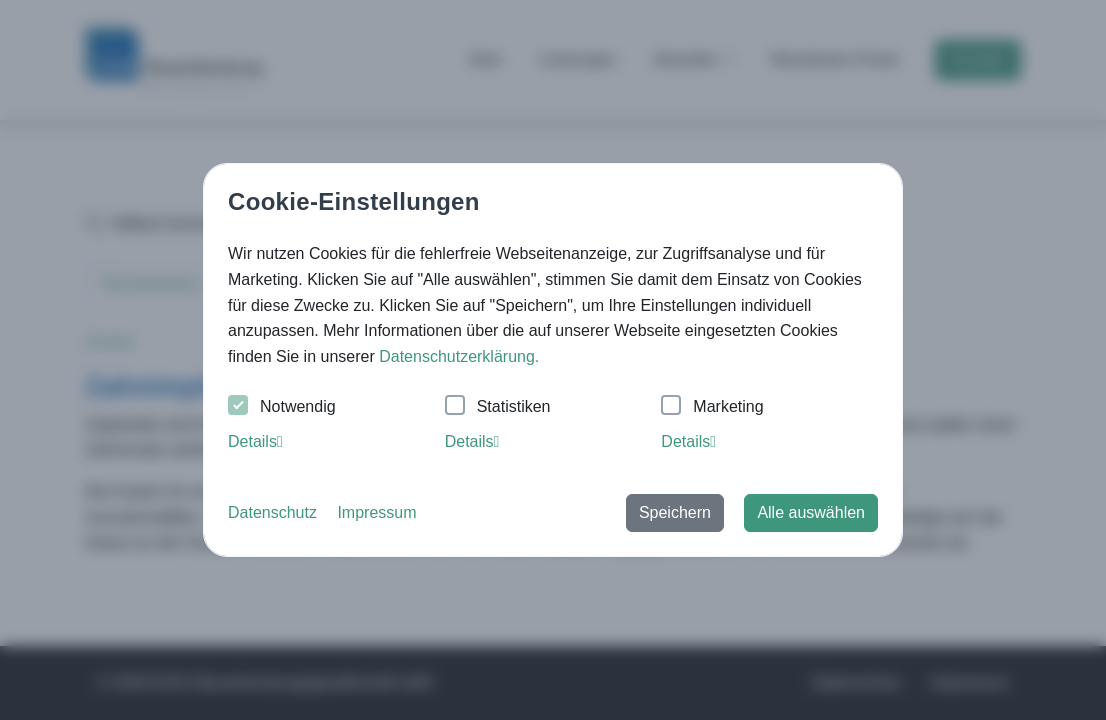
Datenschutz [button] (272, 512)
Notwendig (282, 407)
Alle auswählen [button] (811, 512)
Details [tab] (255, 441)
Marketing (712, 407)
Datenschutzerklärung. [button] (459, 356)
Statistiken (498, 407)
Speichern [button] (675, 512)
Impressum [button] (376, 512)
